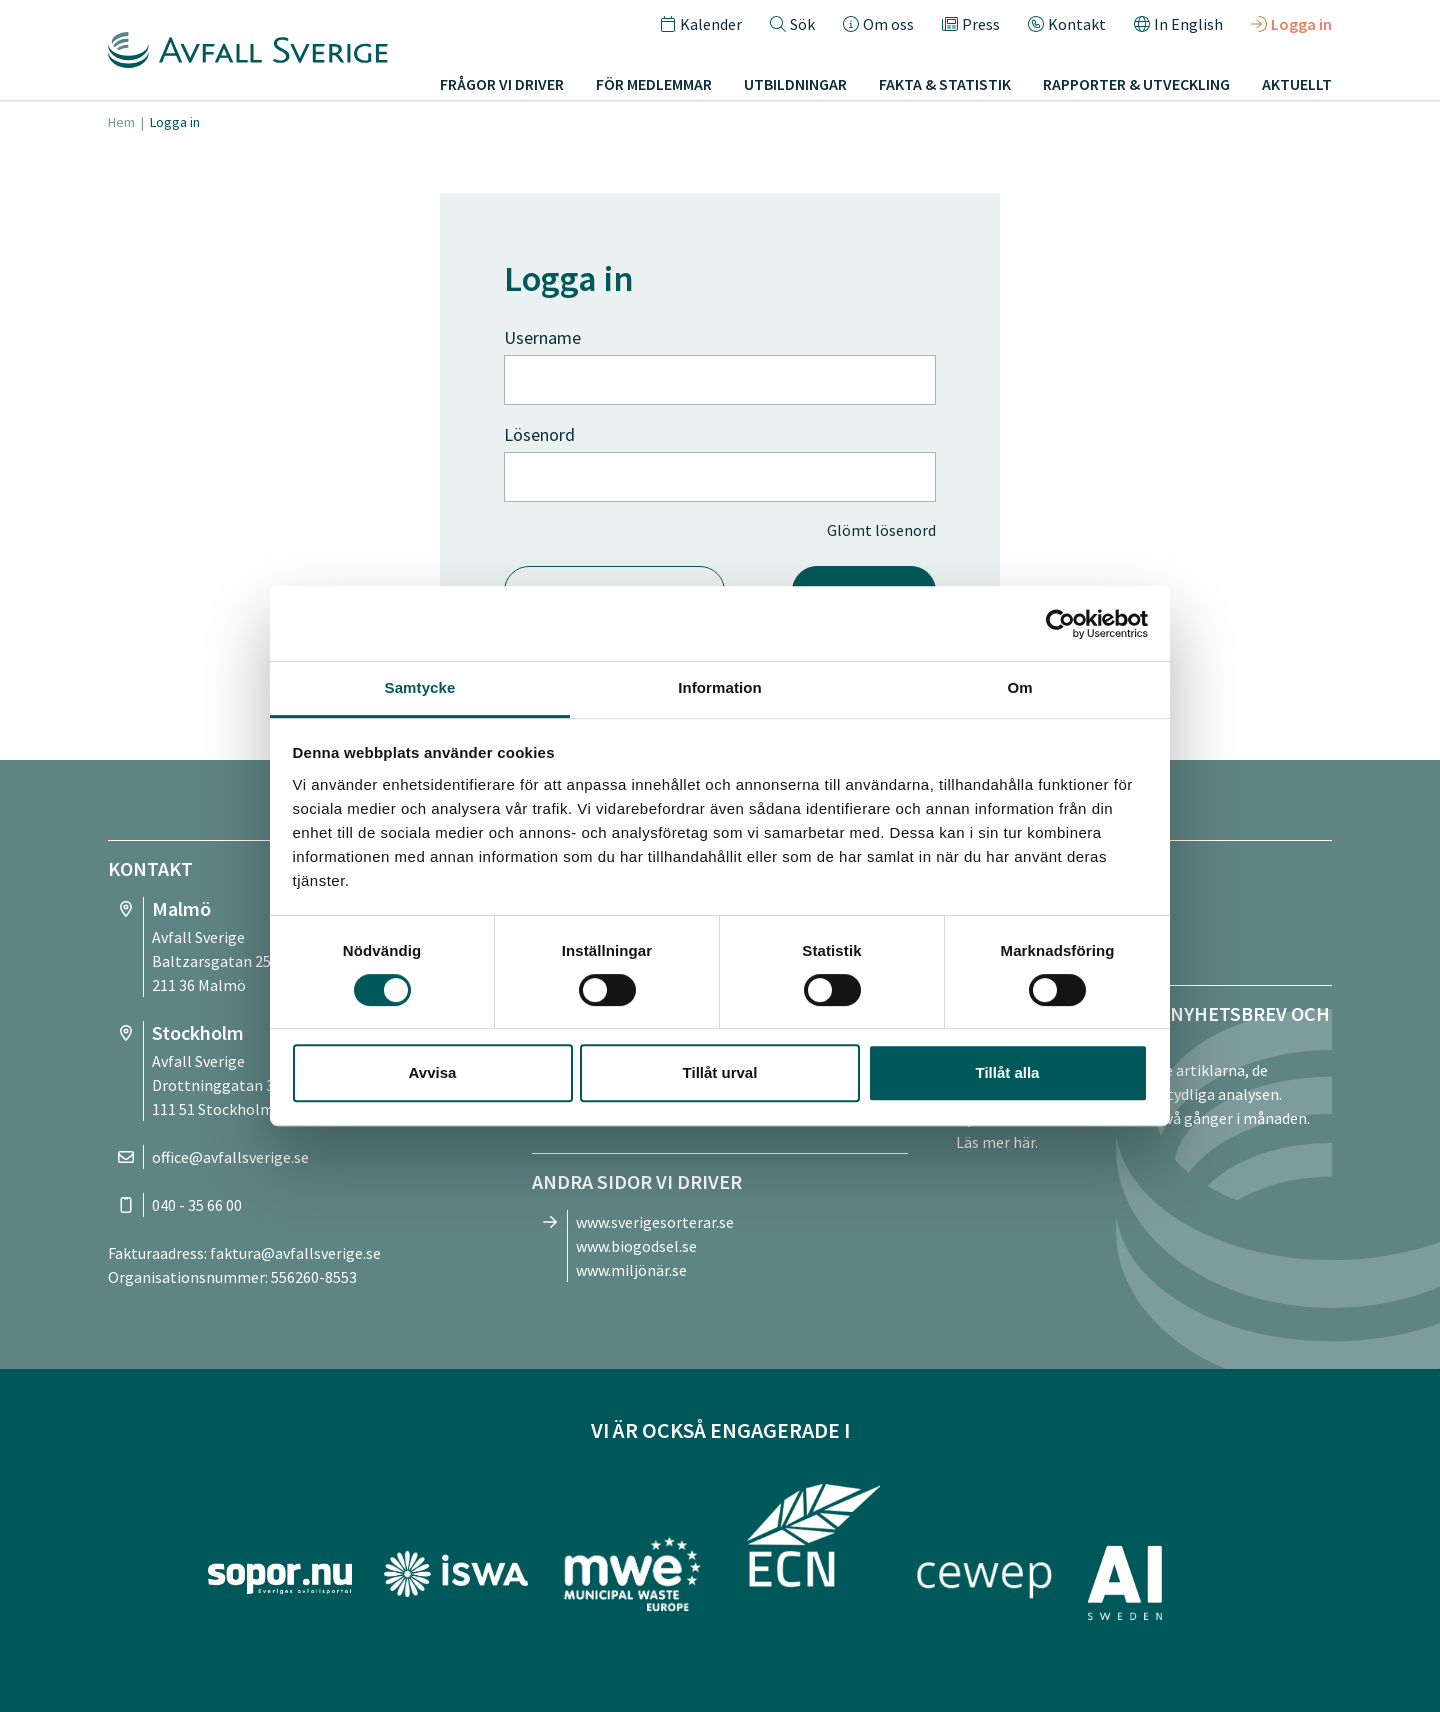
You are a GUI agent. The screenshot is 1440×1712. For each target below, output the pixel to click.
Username (542, 337)
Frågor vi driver (502, 84)
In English (1178, 24)
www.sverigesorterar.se (655, 1222)
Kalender (701, 24)
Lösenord (539, 434)
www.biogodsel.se (636, 1246)
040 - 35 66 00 (197, 1205)
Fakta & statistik (945, 84)
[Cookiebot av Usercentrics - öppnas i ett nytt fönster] (1060, 624)
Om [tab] (1019, 687)
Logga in (1291, 24)
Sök (792, 24)
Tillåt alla (1008, 1072)
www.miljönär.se (631, 1270)
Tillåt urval (720, 1072)
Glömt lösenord (881, 530)
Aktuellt (1297, 84)
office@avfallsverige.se (230, 1157)
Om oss (878, 24)
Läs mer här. (997, 1142)
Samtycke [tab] (420, 687)
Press (971, 24)
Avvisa (433, 1072)
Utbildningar (795, 84)
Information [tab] (720, 687)
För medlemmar (654, 84)
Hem (121, 122)
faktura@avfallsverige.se (295, 1253)
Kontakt (1067, 24)
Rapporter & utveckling (1136, 84)
